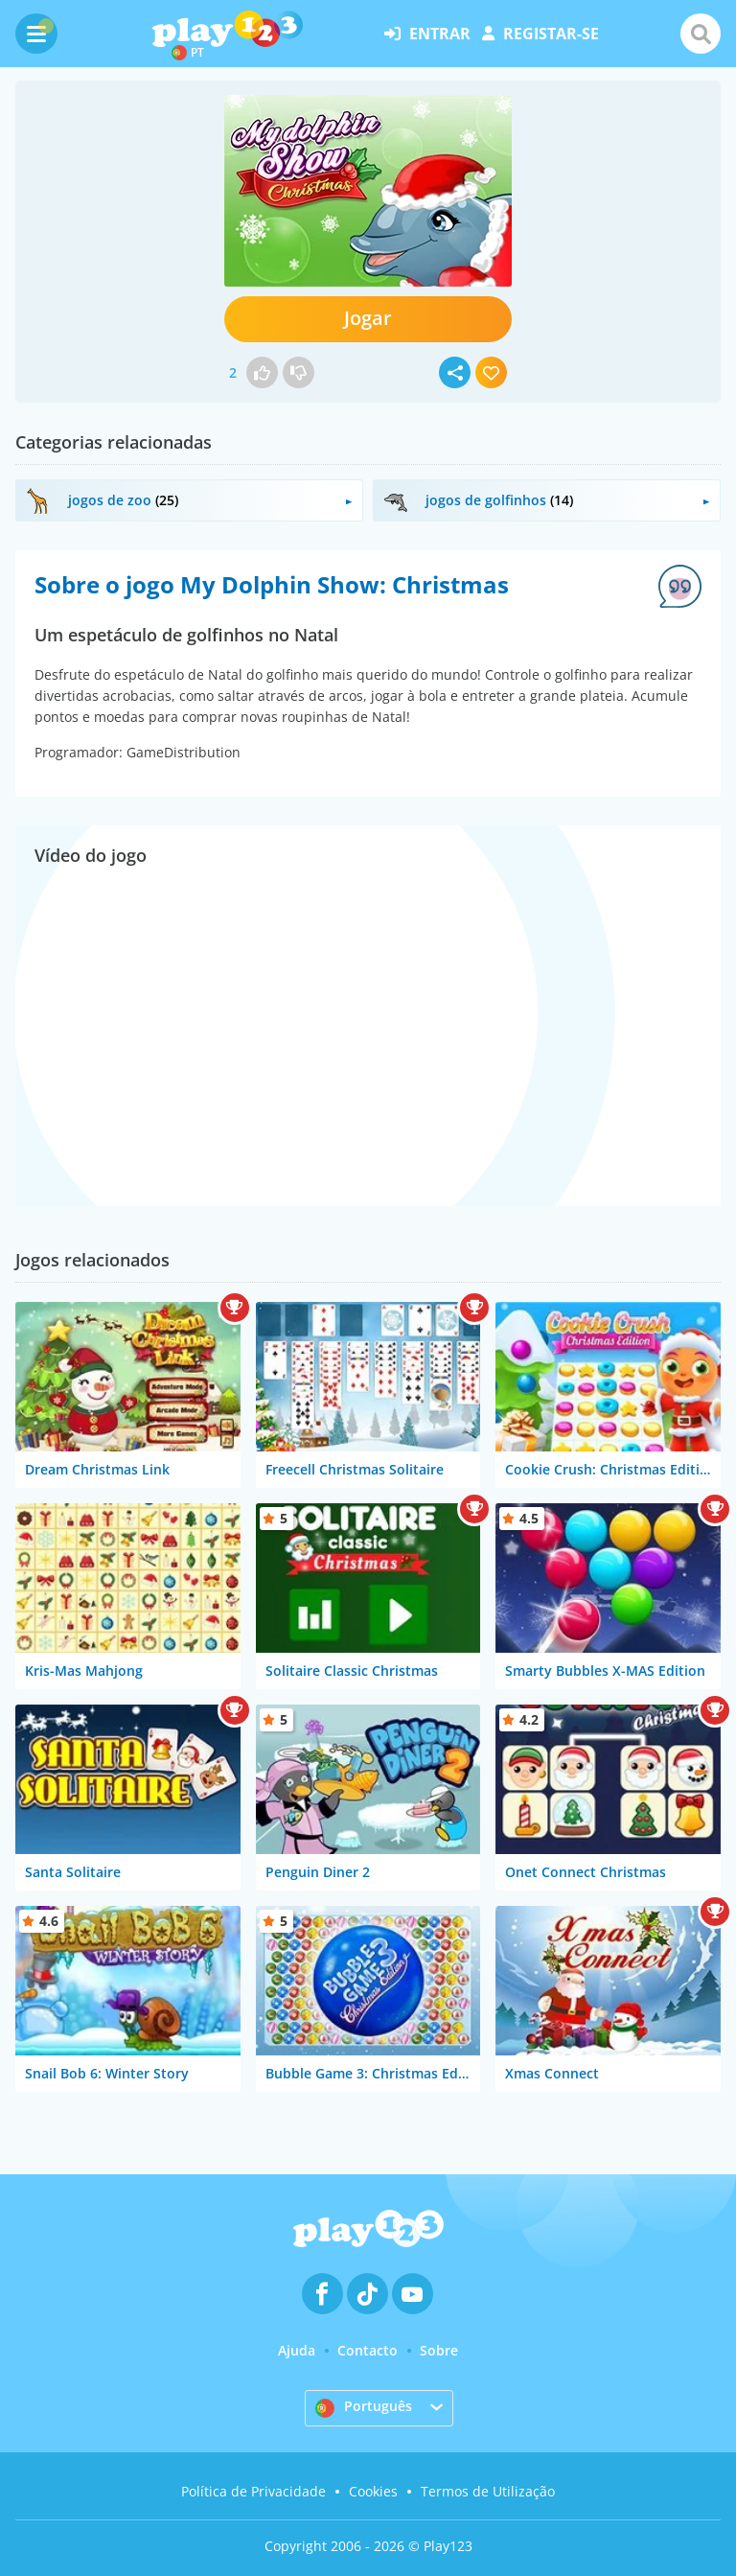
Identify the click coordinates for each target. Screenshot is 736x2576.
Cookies (373, 2491)
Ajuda (296, 2350)
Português (363, 2407)
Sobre (439, 2350)
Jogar (368, 318)
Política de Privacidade (253, 2491)
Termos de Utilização (488, 2491)
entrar (427, 33)
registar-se (540, 33)
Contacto (367, 2350)
